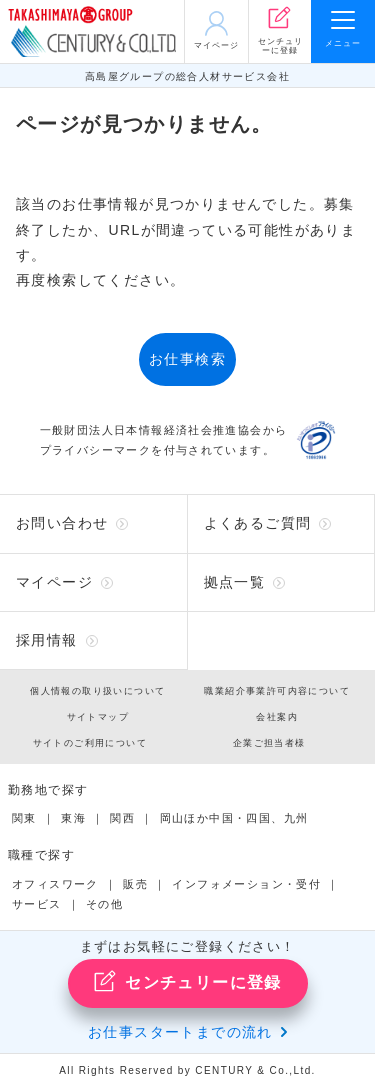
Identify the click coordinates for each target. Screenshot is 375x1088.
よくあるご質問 (258, 523)
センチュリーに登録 (187, 981)
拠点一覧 (235, 582)
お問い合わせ (62, 523)
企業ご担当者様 (269, 743)
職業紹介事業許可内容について (277, 691)
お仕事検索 (187, 359)
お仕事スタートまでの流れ (180, 1032)
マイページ (54, 582)
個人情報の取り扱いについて (97, 691)
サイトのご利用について (90, 743)
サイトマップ (98, 717)
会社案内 (277, 717)
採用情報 (47, 640)
